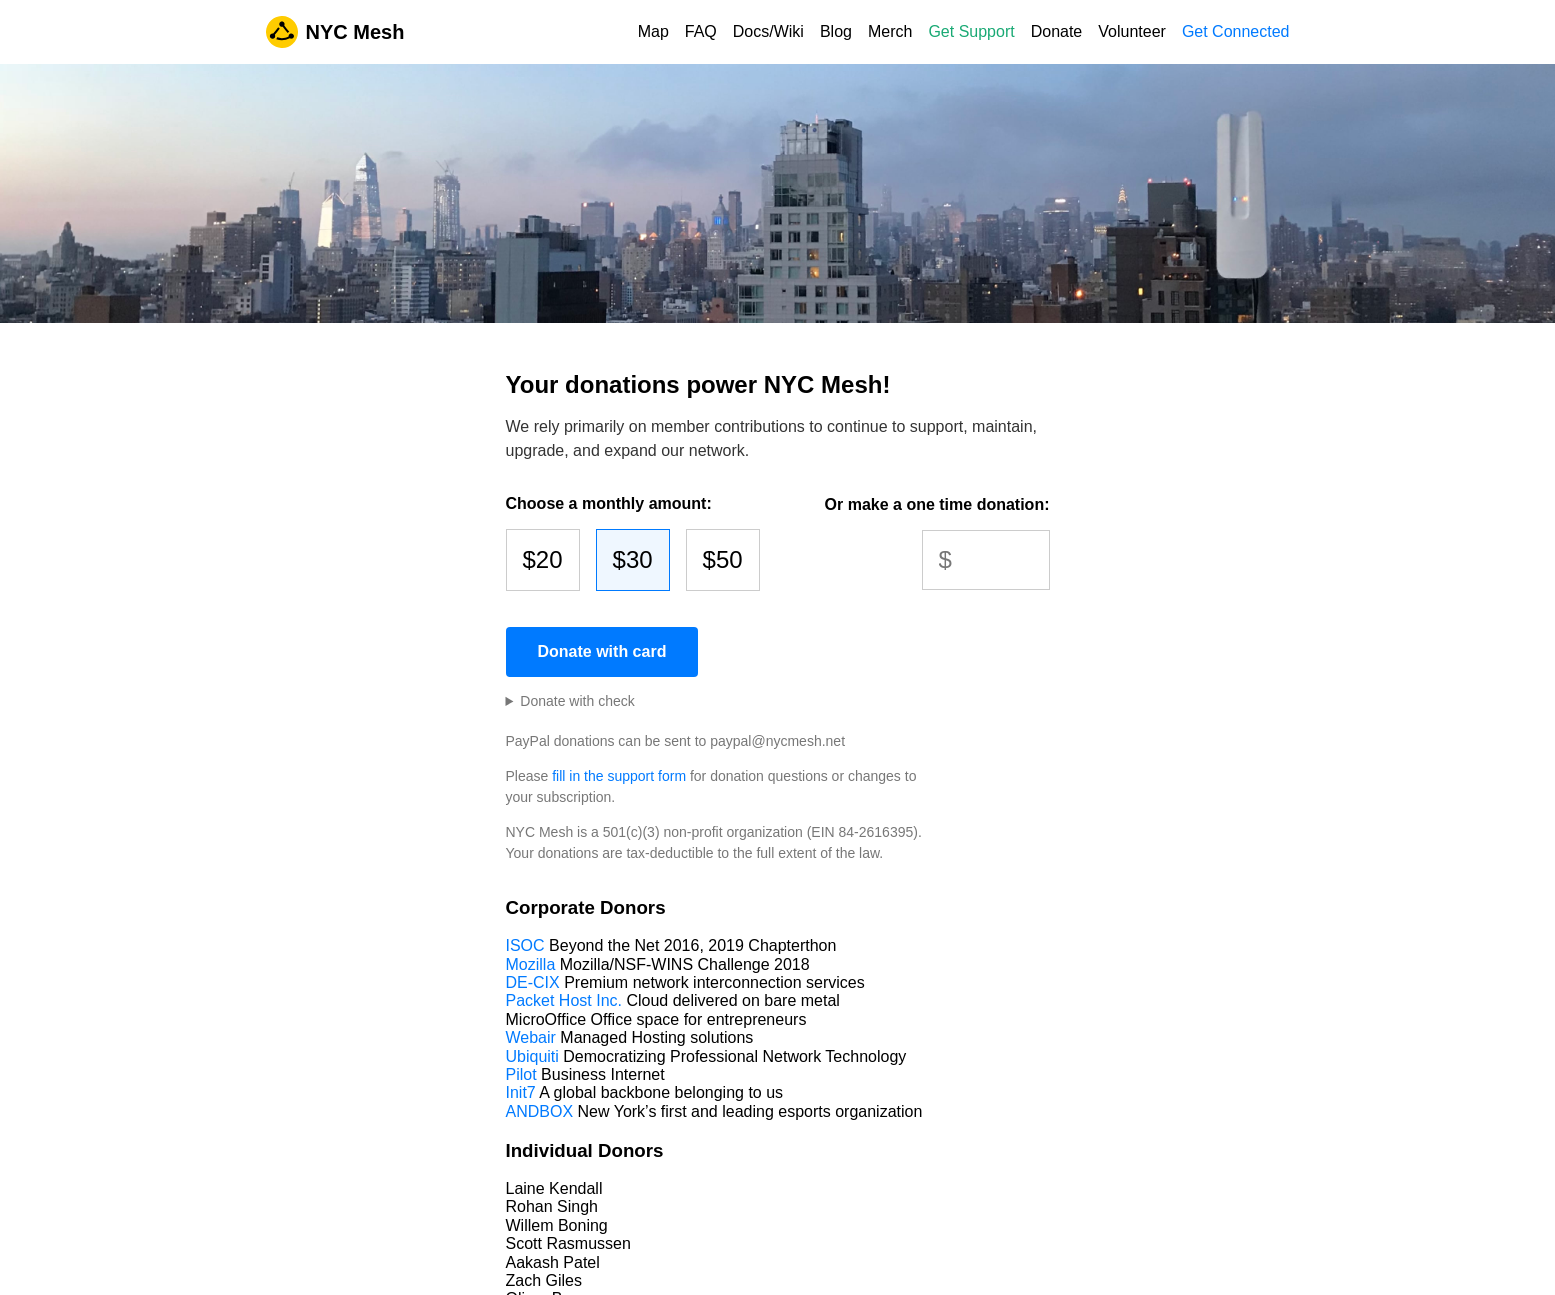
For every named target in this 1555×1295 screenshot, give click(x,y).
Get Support (971, 31)
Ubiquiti (532, 1056)
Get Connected (1236, 31)
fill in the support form (619, 776)
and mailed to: (570, 701)
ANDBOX (540, 1111)
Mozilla (531, 964)
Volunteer (1132, 31)
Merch (890, 31)
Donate (1057, 31)
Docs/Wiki (768, 31)
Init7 (521, 1092)
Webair (531, 1037)
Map (653, 31)
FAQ (701, 31)
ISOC (525, 945)
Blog (836, 31)
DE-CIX (533, 982)
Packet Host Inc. (564, 1000)
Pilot (521, 1074)
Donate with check (577, 701)
